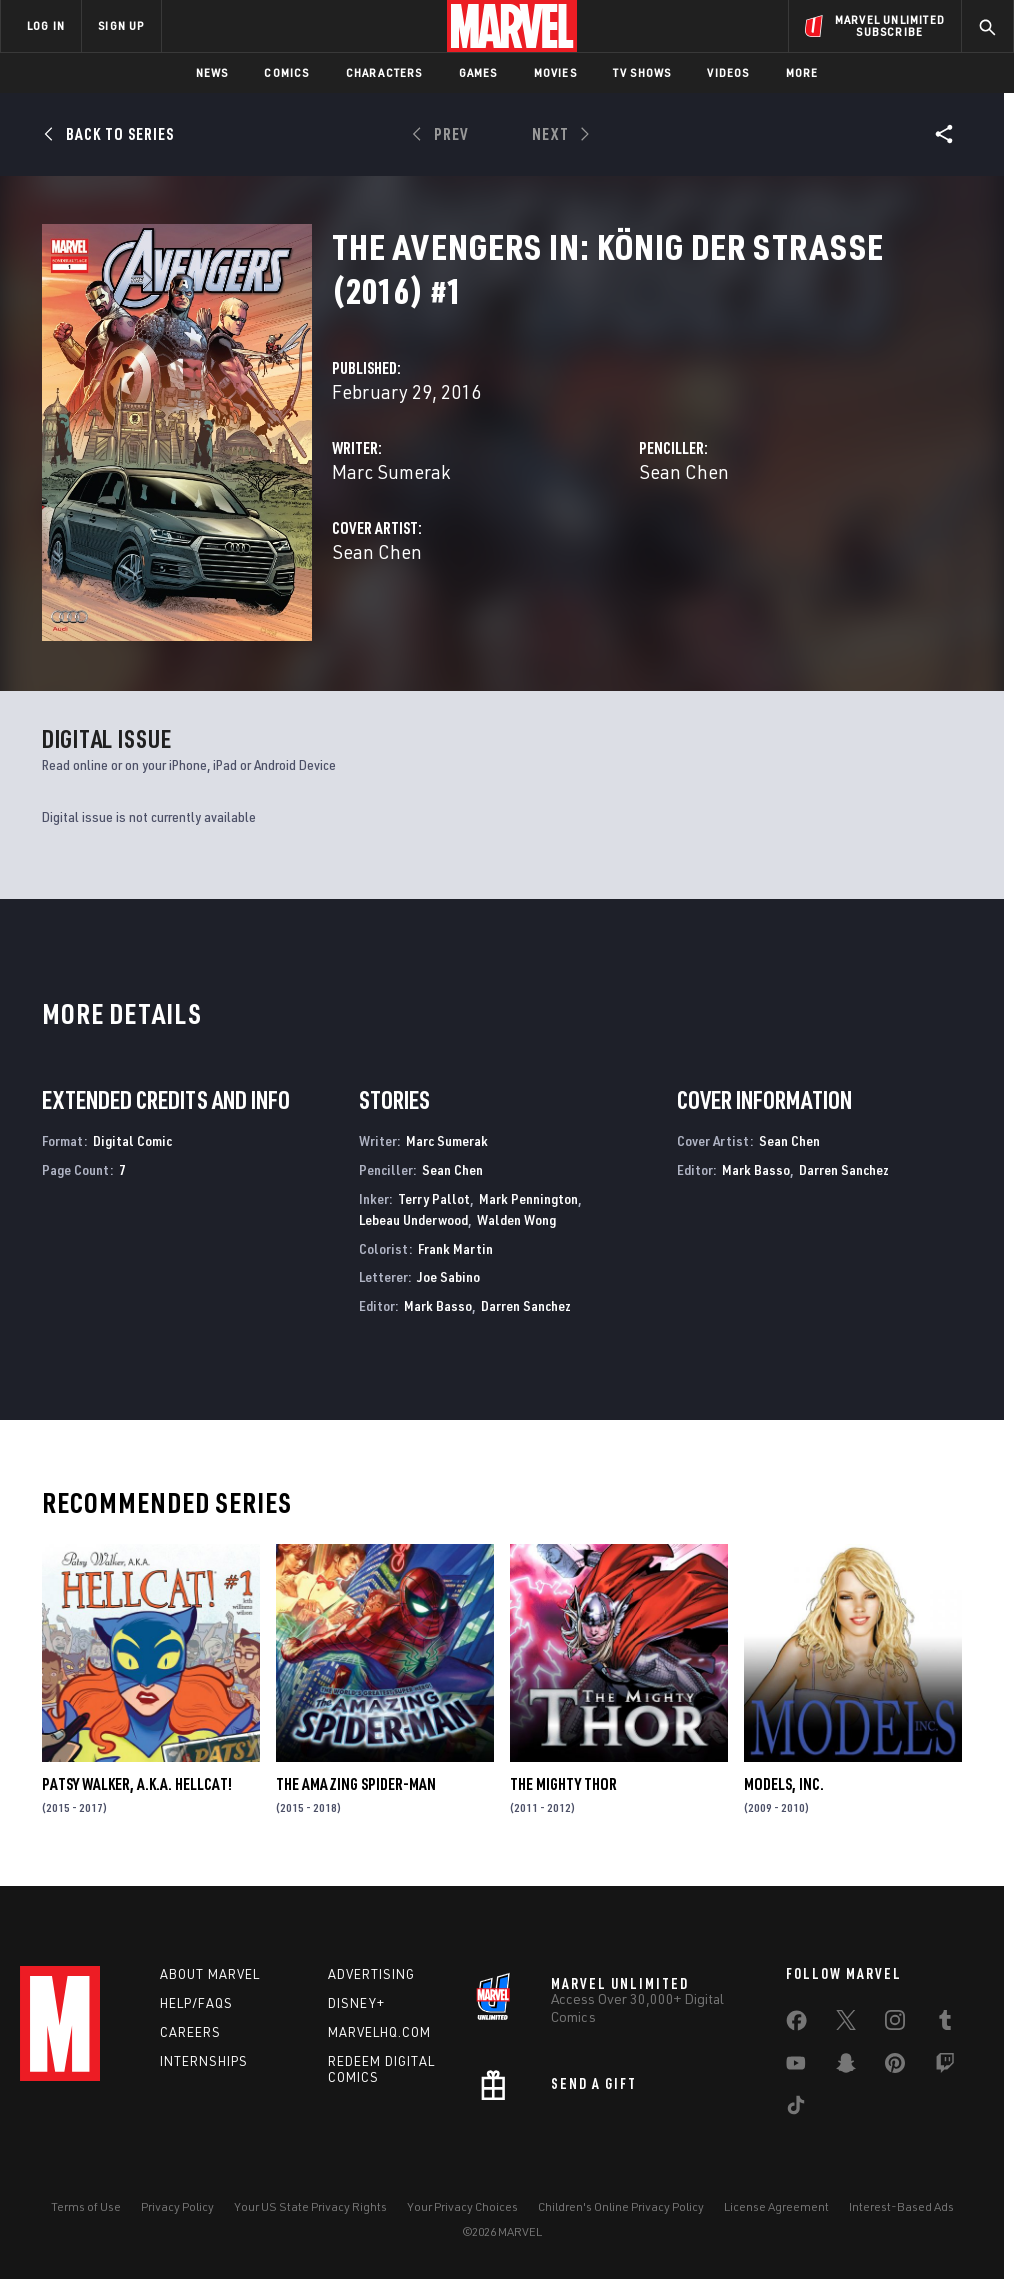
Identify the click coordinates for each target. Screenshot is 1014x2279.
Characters (384, 72)
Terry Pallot (434, 1198)
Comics (286, 72)
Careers (190, 2032)
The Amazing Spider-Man (356, 1784)
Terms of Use (86, 2206)
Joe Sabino (448, 1276)
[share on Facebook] (796, 2025)
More (802, 72)
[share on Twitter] (846, 2024)
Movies (555, 72)
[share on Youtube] (796, 2067)
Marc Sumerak (391, 471)
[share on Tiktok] (796, 2109)
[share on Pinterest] (895, 2067)
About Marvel (210, 1974)
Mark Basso (438, 1305)
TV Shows (642, 72)
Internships (204, 2061)
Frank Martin (455, 1248)
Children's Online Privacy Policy (621, 2206)
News (212, 72)
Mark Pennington (528, 1198)
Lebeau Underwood (413, 1219)
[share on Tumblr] (945, 2024)
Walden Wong (516, 1219)
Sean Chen (684, 471)
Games (478, 72)
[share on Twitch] (945, 2067)
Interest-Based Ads (901, 2206)
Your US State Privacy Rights (310, 2206)
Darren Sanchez (526, 1305)
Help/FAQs (196, 2003)
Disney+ (356, 2003)
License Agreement (776, 2206)
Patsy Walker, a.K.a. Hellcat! (137, 1784)
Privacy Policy (177, 2206)
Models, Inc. (784, 1784)
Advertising (371, 1974)
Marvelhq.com (379, 2032)
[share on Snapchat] (846, 2067)
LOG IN (46, 25)
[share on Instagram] (895, 2024)
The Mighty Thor (563, 1784)
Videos (728, 72)
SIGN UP (121, 25)
